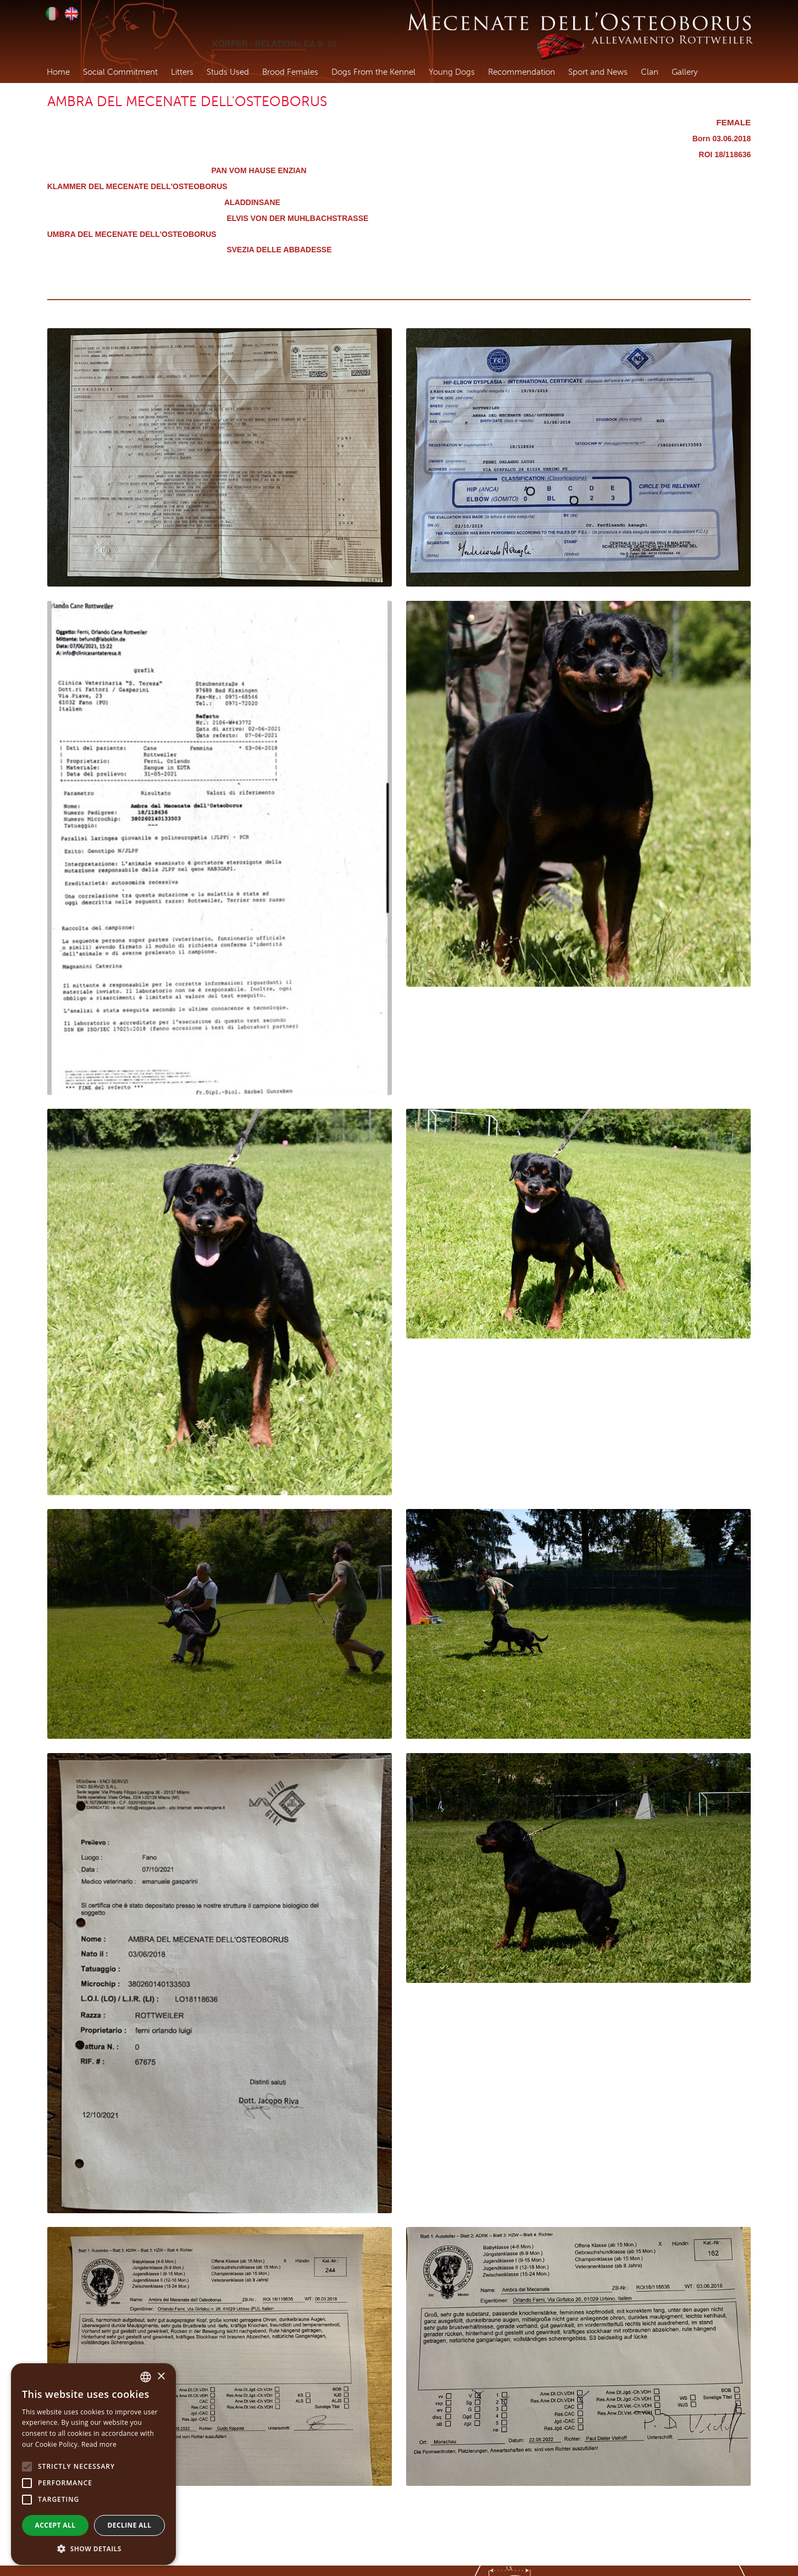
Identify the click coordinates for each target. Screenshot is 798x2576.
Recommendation (521, 72)
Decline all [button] (130, 2525)
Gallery (684, 72)
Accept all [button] (55, 2525)
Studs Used (228, 72)
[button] (93, 2548)
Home (58, 72)
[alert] (93, 2464)
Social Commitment (120, 72)
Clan (649, 72)
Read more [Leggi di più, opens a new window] (99, 2444)
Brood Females (290, 72)
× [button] (161, 2377)
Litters (182, 72)
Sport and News (598, 72)
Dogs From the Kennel (373, 72)
